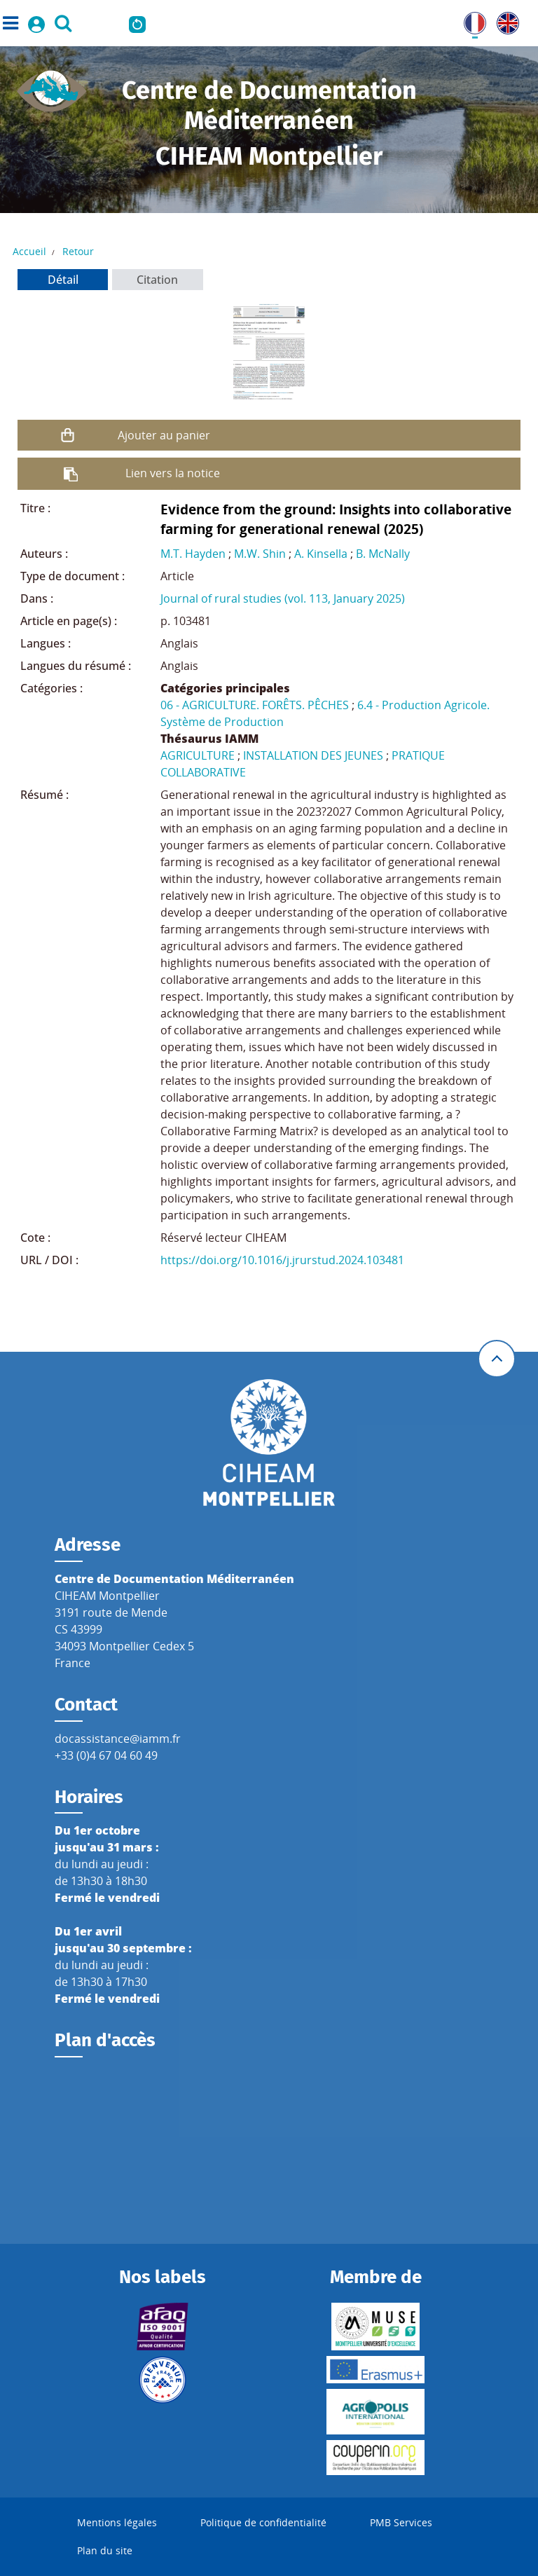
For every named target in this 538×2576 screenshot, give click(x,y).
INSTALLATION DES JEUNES (313, 755)
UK (504, 20)
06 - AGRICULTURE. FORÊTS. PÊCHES (254, 705)
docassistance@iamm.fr (118, 1738)
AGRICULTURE (197, 755)
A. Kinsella (320, 553)
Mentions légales (117, 2522)
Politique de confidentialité (263, 2522)
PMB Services (401, 2522)
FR (470, 20)
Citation (157, 279)
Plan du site (104, 2550)
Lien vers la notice (172, 473)
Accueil (29, 251)
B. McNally (383, 553)
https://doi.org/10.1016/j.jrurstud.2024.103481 (282, 1260)
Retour (78, 251)
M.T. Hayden (193, 553)
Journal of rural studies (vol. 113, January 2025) (282, 598)
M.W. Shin (260, 553)
